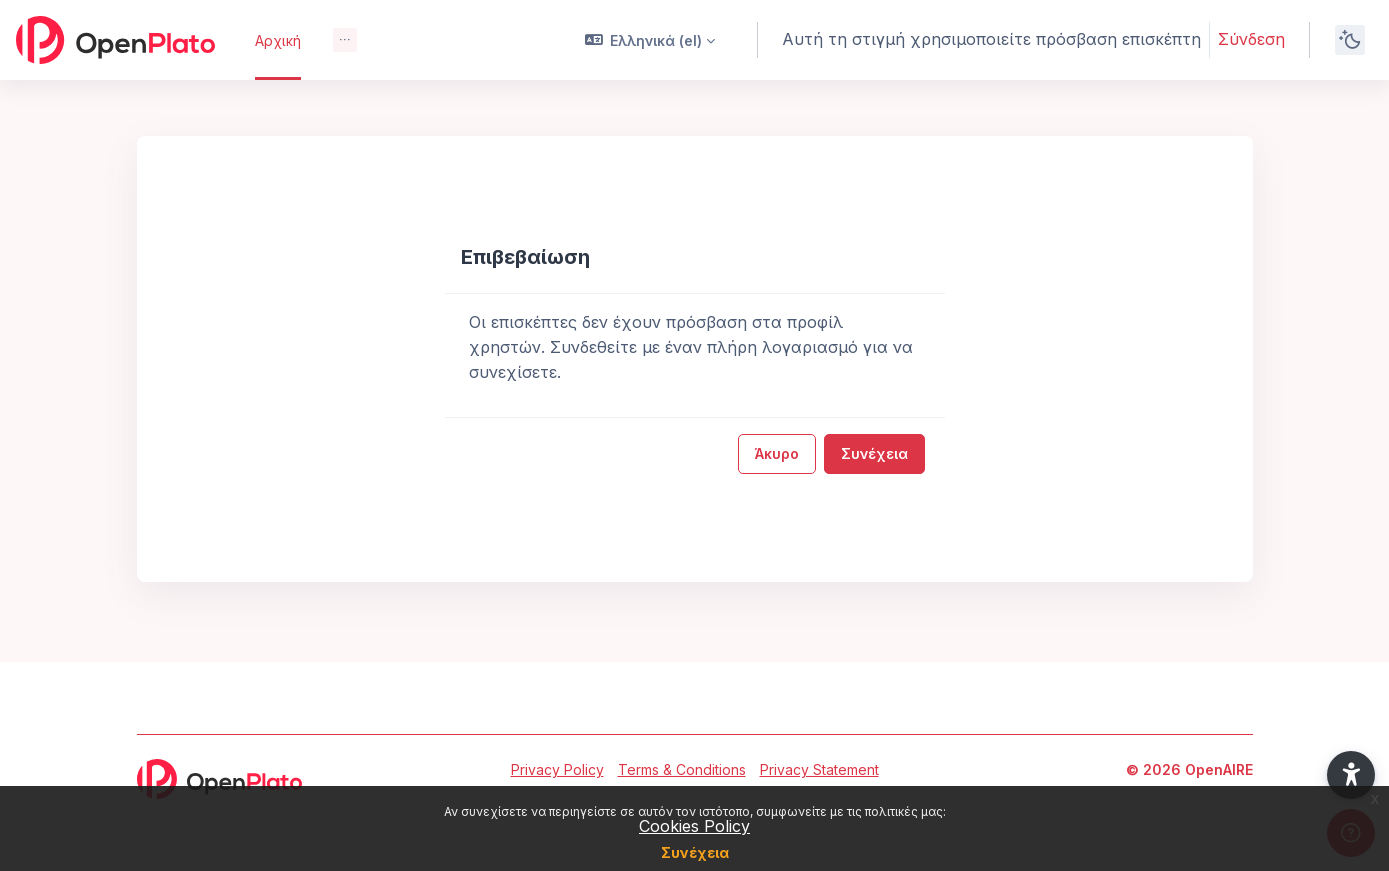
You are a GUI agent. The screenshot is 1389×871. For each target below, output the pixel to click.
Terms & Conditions (682, 769)
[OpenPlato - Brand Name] (115, 40)
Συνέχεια (695, 852)
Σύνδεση (1251, 39)
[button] (650, 40)
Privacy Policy (557, 769)
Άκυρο (777, 453)
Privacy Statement (819, 769)
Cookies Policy (694, 826)
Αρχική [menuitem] (278, 40)
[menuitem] (345, 40)
